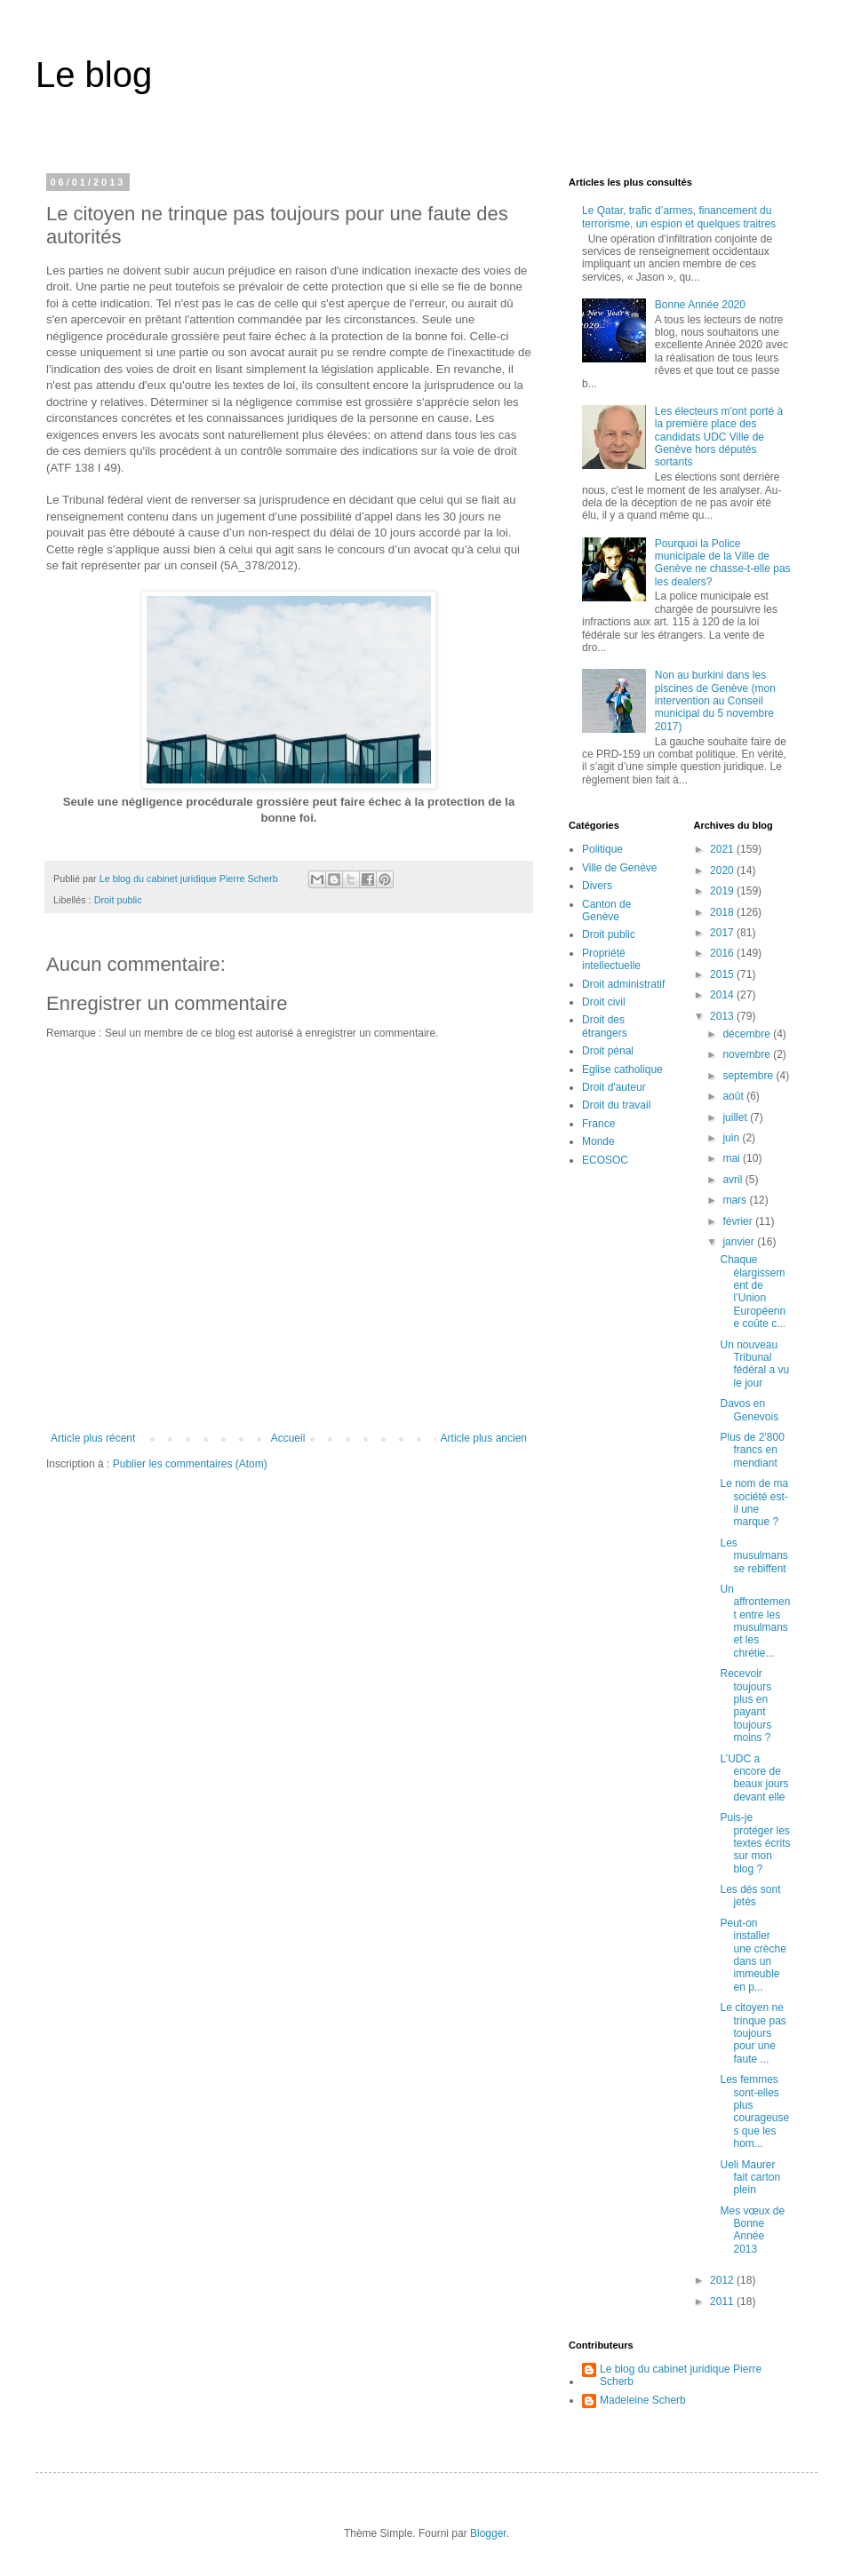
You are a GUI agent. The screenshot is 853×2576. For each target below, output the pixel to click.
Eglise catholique (622, 1069)
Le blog (94, 74)
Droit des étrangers (604, 1026)
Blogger (488, 2533)
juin (732, 1138)
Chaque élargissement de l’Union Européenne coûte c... (752, 1291)
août (734, 1096)
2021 (723, 849)
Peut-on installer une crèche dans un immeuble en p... (752, 1955)
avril (733, 1179)
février (738, 1221)
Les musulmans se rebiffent (753, 1556)
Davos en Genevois (749, 1409)
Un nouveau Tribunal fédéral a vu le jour (754, 1364)
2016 (723, 953)
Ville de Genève (620, 868)
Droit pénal (608, 1051)
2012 (723, 2280)
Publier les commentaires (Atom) (190, 1464)
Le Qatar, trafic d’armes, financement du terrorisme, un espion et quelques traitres (679, 216)
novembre (747, 1054)
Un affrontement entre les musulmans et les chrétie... (755, 1621)
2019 (723, 891)
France (598, 1123)
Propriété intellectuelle (611, 959)
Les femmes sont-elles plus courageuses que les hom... (754, 2111)
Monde (598, 1141)
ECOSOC (605, 1160)
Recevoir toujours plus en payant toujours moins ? (745, 1705)
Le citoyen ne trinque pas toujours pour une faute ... (752, 2033)
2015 (723, 974)
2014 (723, 995)
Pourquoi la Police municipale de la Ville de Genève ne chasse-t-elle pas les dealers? (723, 562)
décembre (747, 1034)
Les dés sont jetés (750, 1895)
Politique (602, 849)
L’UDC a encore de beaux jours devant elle (754, 1778)
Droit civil (604, 1002)
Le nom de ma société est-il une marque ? (754, 1502)
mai (732, 1158)
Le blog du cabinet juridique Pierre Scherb (680, 2375)
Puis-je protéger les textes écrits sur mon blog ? (755, 1843)
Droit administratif (623, 984)
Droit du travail (616, 1105)
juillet (736, 1117)
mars (735, 1200)
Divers (597, 885)
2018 (723, 912)
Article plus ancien (484, 1438)
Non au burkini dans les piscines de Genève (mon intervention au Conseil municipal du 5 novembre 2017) (715, 701)
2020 (723, 870)
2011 (723, 2301)
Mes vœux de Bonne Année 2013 (752, 2230)
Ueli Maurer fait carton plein (750, 2178)
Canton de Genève (606, 910)
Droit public (118, 899)
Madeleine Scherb (643, 2400)
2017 (723, 932)
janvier (739, 1242)
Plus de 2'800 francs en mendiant (752, 1450)
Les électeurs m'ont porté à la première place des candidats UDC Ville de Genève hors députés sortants (719, 437)
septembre (749, 1075)
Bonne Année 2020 (700, 304)
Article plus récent (93, 1438)
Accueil (288, 1438)
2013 (723, 1016)
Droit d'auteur (614, 1087)
